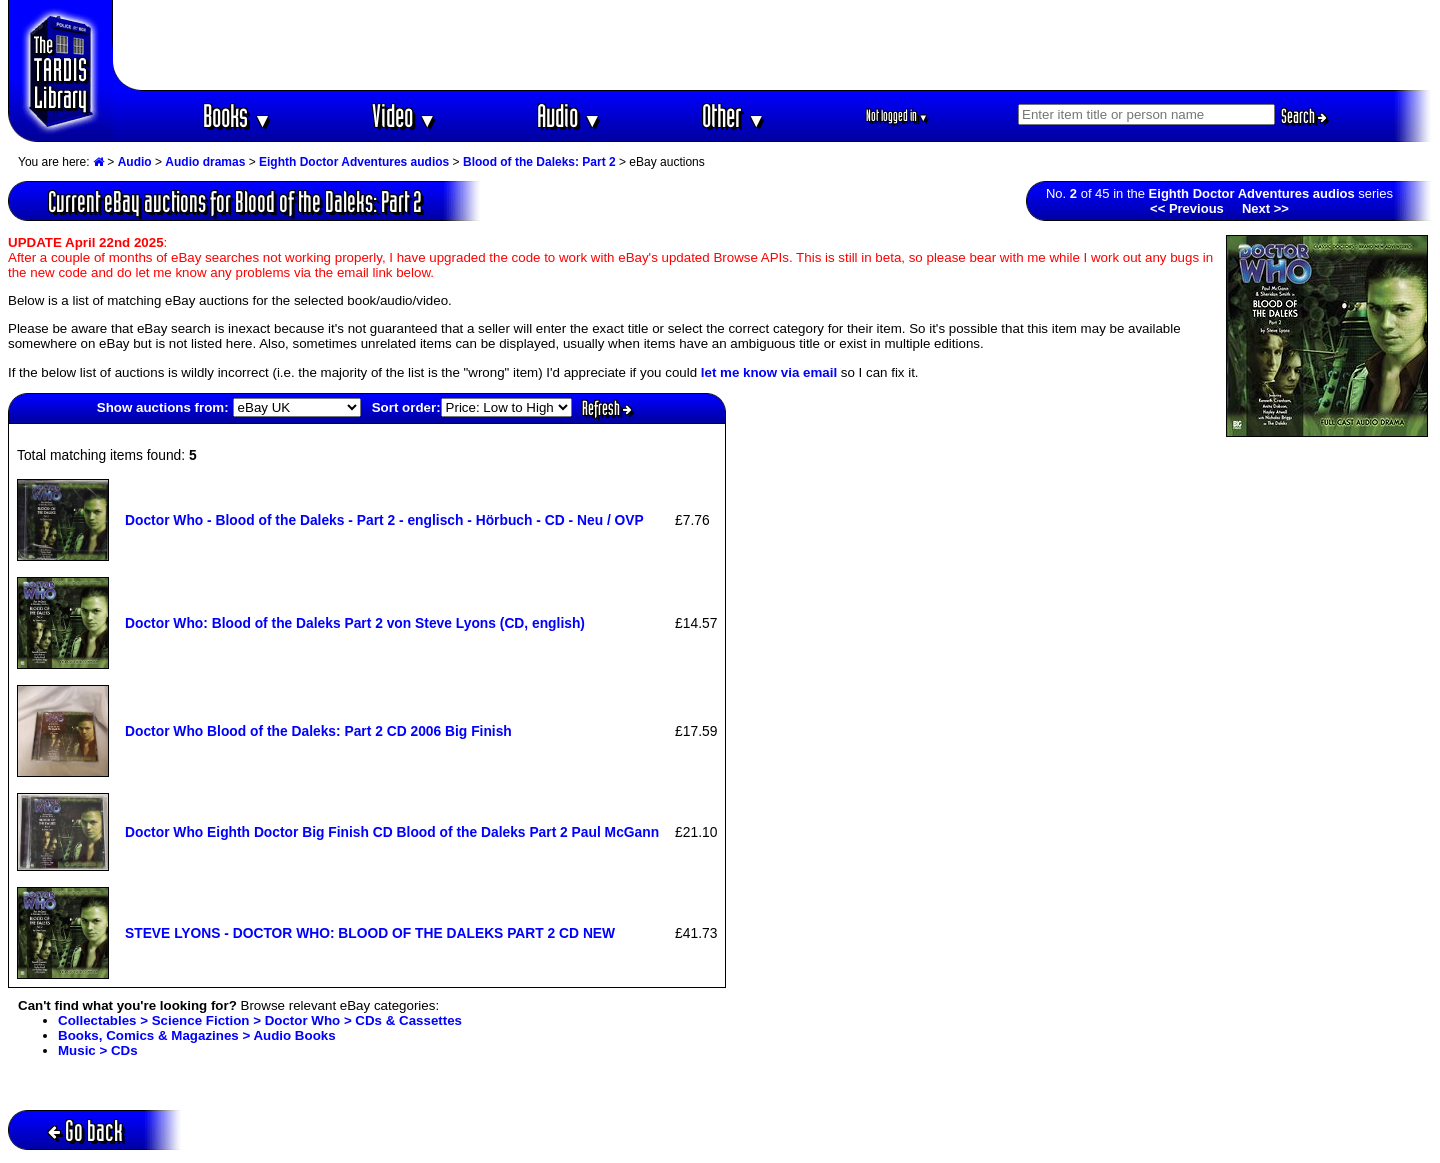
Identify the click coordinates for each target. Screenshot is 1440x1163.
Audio (569, 115)
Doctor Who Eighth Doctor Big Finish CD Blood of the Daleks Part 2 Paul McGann (392, 832)
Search (1304, 116)
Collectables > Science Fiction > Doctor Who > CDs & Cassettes (260, 1020)
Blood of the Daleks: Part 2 (539, 162)
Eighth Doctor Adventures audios (354, 162)
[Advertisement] (773, 45)
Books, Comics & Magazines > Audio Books (197, 1035)
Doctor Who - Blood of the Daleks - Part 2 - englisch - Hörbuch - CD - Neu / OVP (384, 520)
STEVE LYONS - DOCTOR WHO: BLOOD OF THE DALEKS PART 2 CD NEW (370, 933)
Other (734, 115)
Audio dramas (205, 162)
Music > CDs (98, 1050)
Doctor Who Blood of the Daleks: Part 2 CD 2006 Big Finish (318, 731)
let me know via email (769, 372)
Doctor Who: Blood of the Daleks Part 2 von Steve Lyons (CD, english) (355, 623)
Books (237, 115)
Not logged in (897, 115)
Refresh (607, 408)
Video (404, 115)
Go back (85, 1130)
